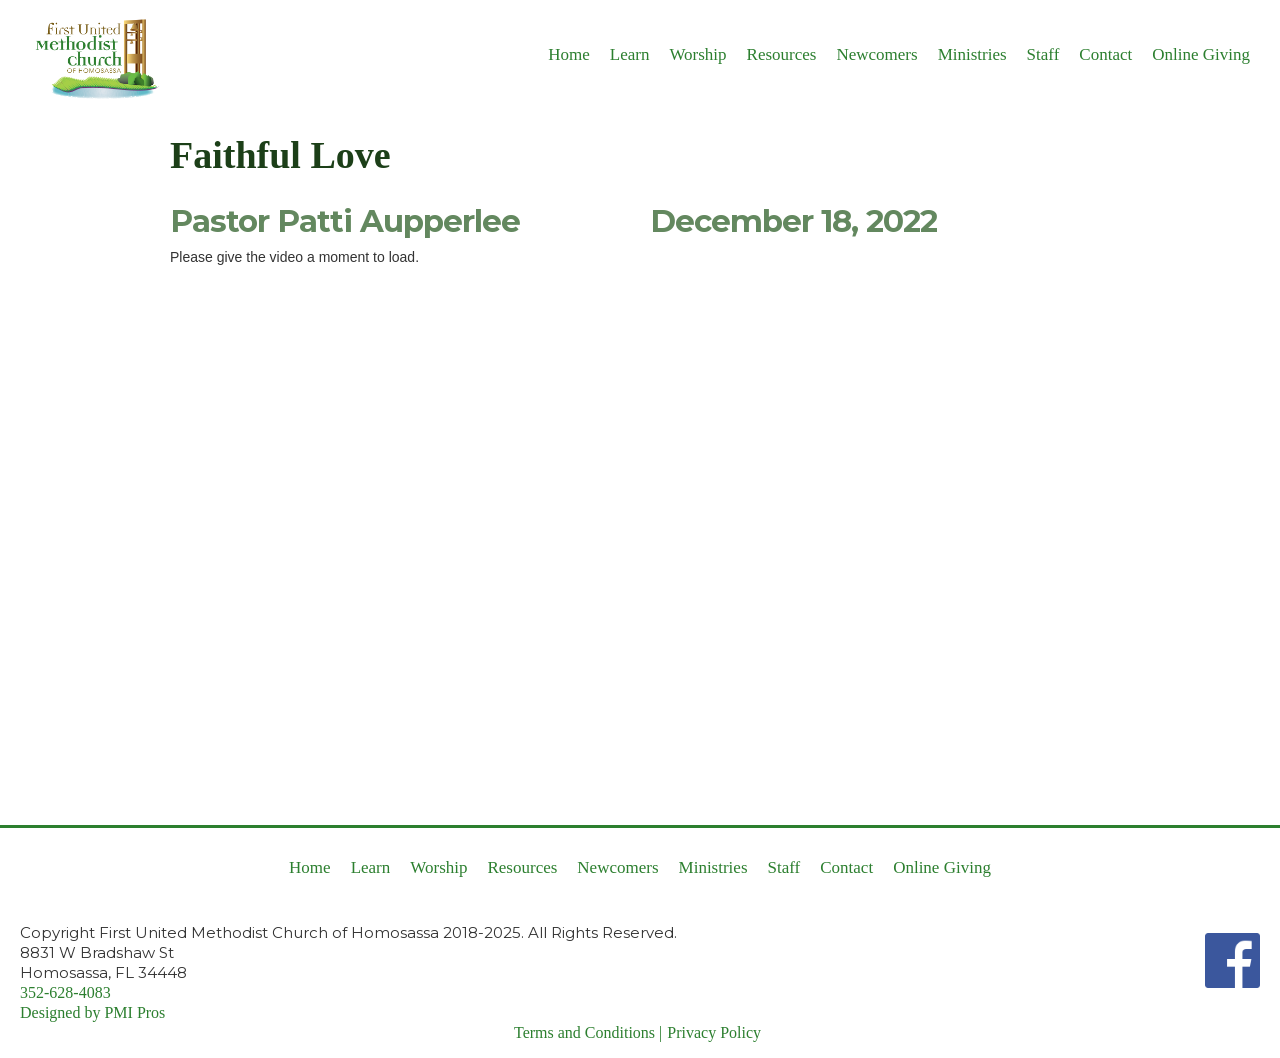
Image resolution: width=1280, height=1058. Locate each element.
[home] (90, 57)
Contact (1105, 54)
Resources (782, 54)
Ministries (972, 54)
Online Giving (1201, 54)
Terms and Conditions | (588, 1032)
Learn (630, 54)
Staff (1043, 54)
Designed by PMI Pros (92, 1012)
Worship (697, 54)
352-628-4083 (65, 992)
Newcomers (876, 54)
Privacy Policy (714, 1032)
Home (569, 54)
